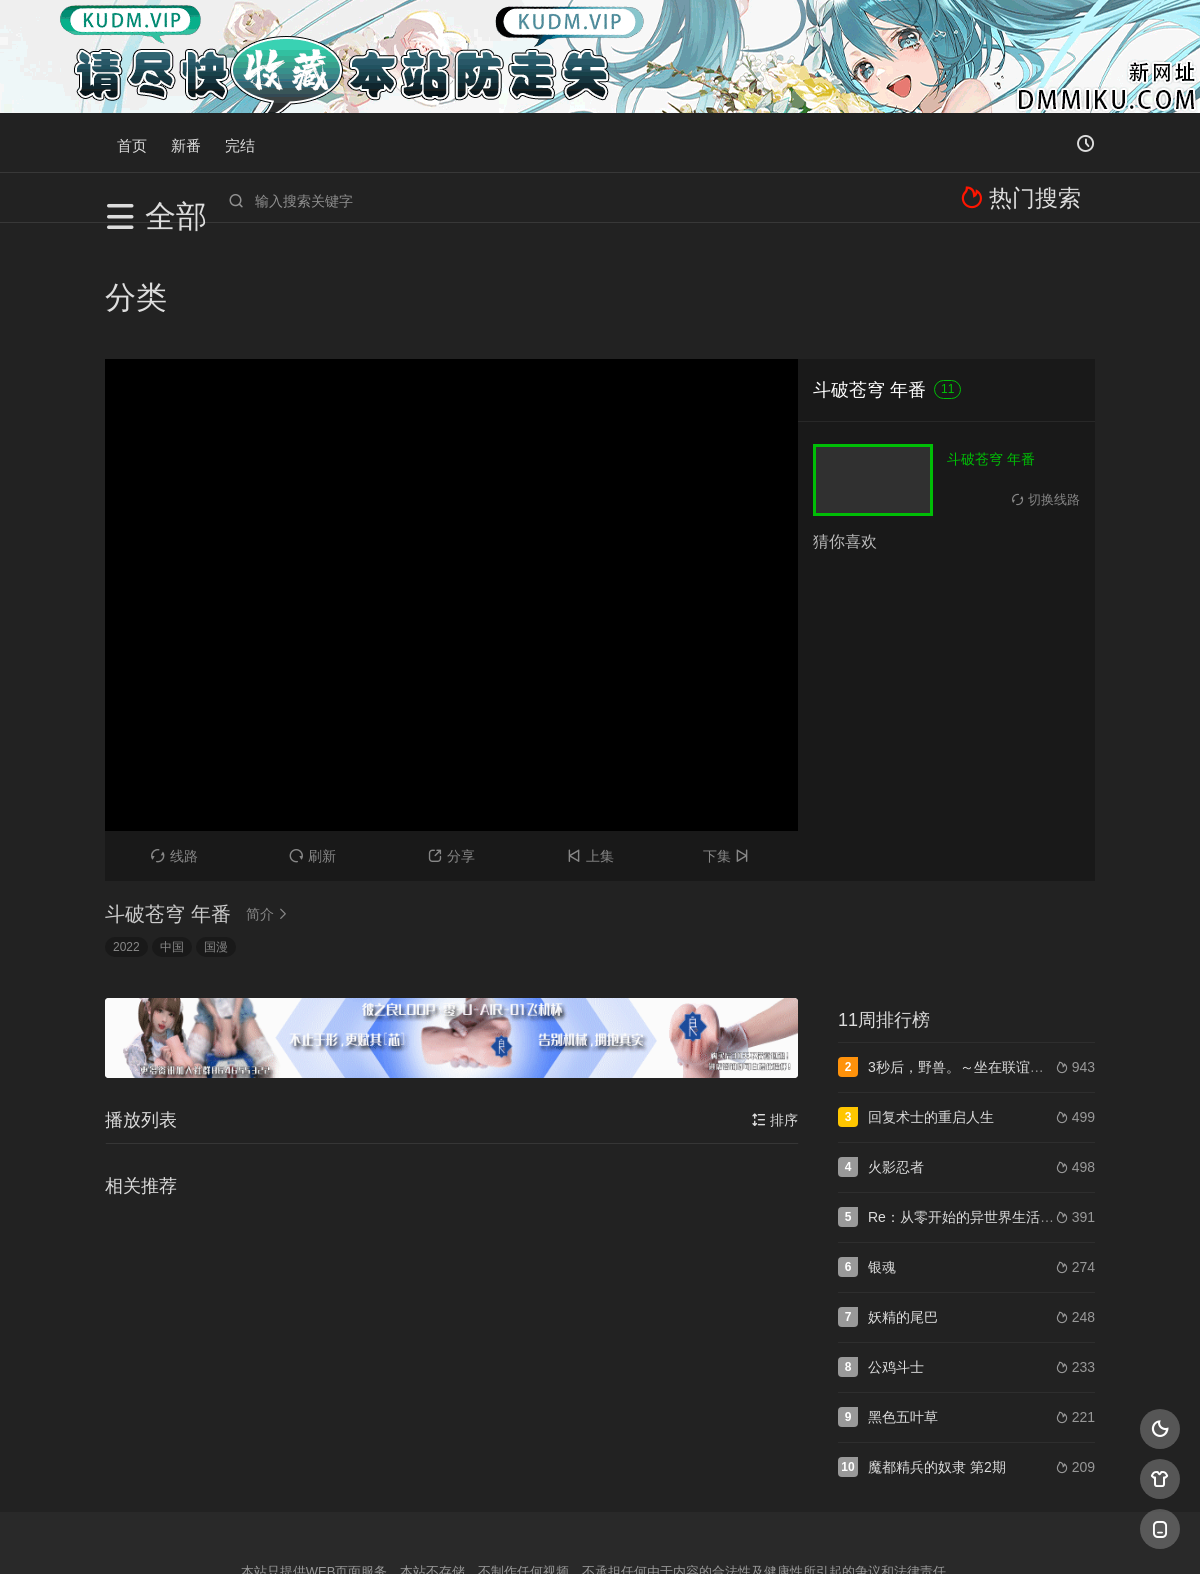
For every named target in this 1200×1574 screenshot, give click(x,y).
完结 (240, 142)
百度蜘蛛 (439, 1534)
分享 (451, 740)
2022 (126, 831)
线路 (174, 740)
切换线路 (1046, 383)
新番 (186, 142)
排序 (775, 1004)
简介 (270, 798)
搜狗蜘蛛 (600, 1534)
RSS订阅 (357, 1534)
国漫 (216, 831)
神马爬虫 (520, 1534)
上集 (590, 740)
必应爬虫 (843, 1534)
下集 (728, 740)
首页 (132, 142)
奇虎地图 (681, 1534)
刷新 (312, 740)
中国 (172, 831)
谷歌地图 (762, 1534)
